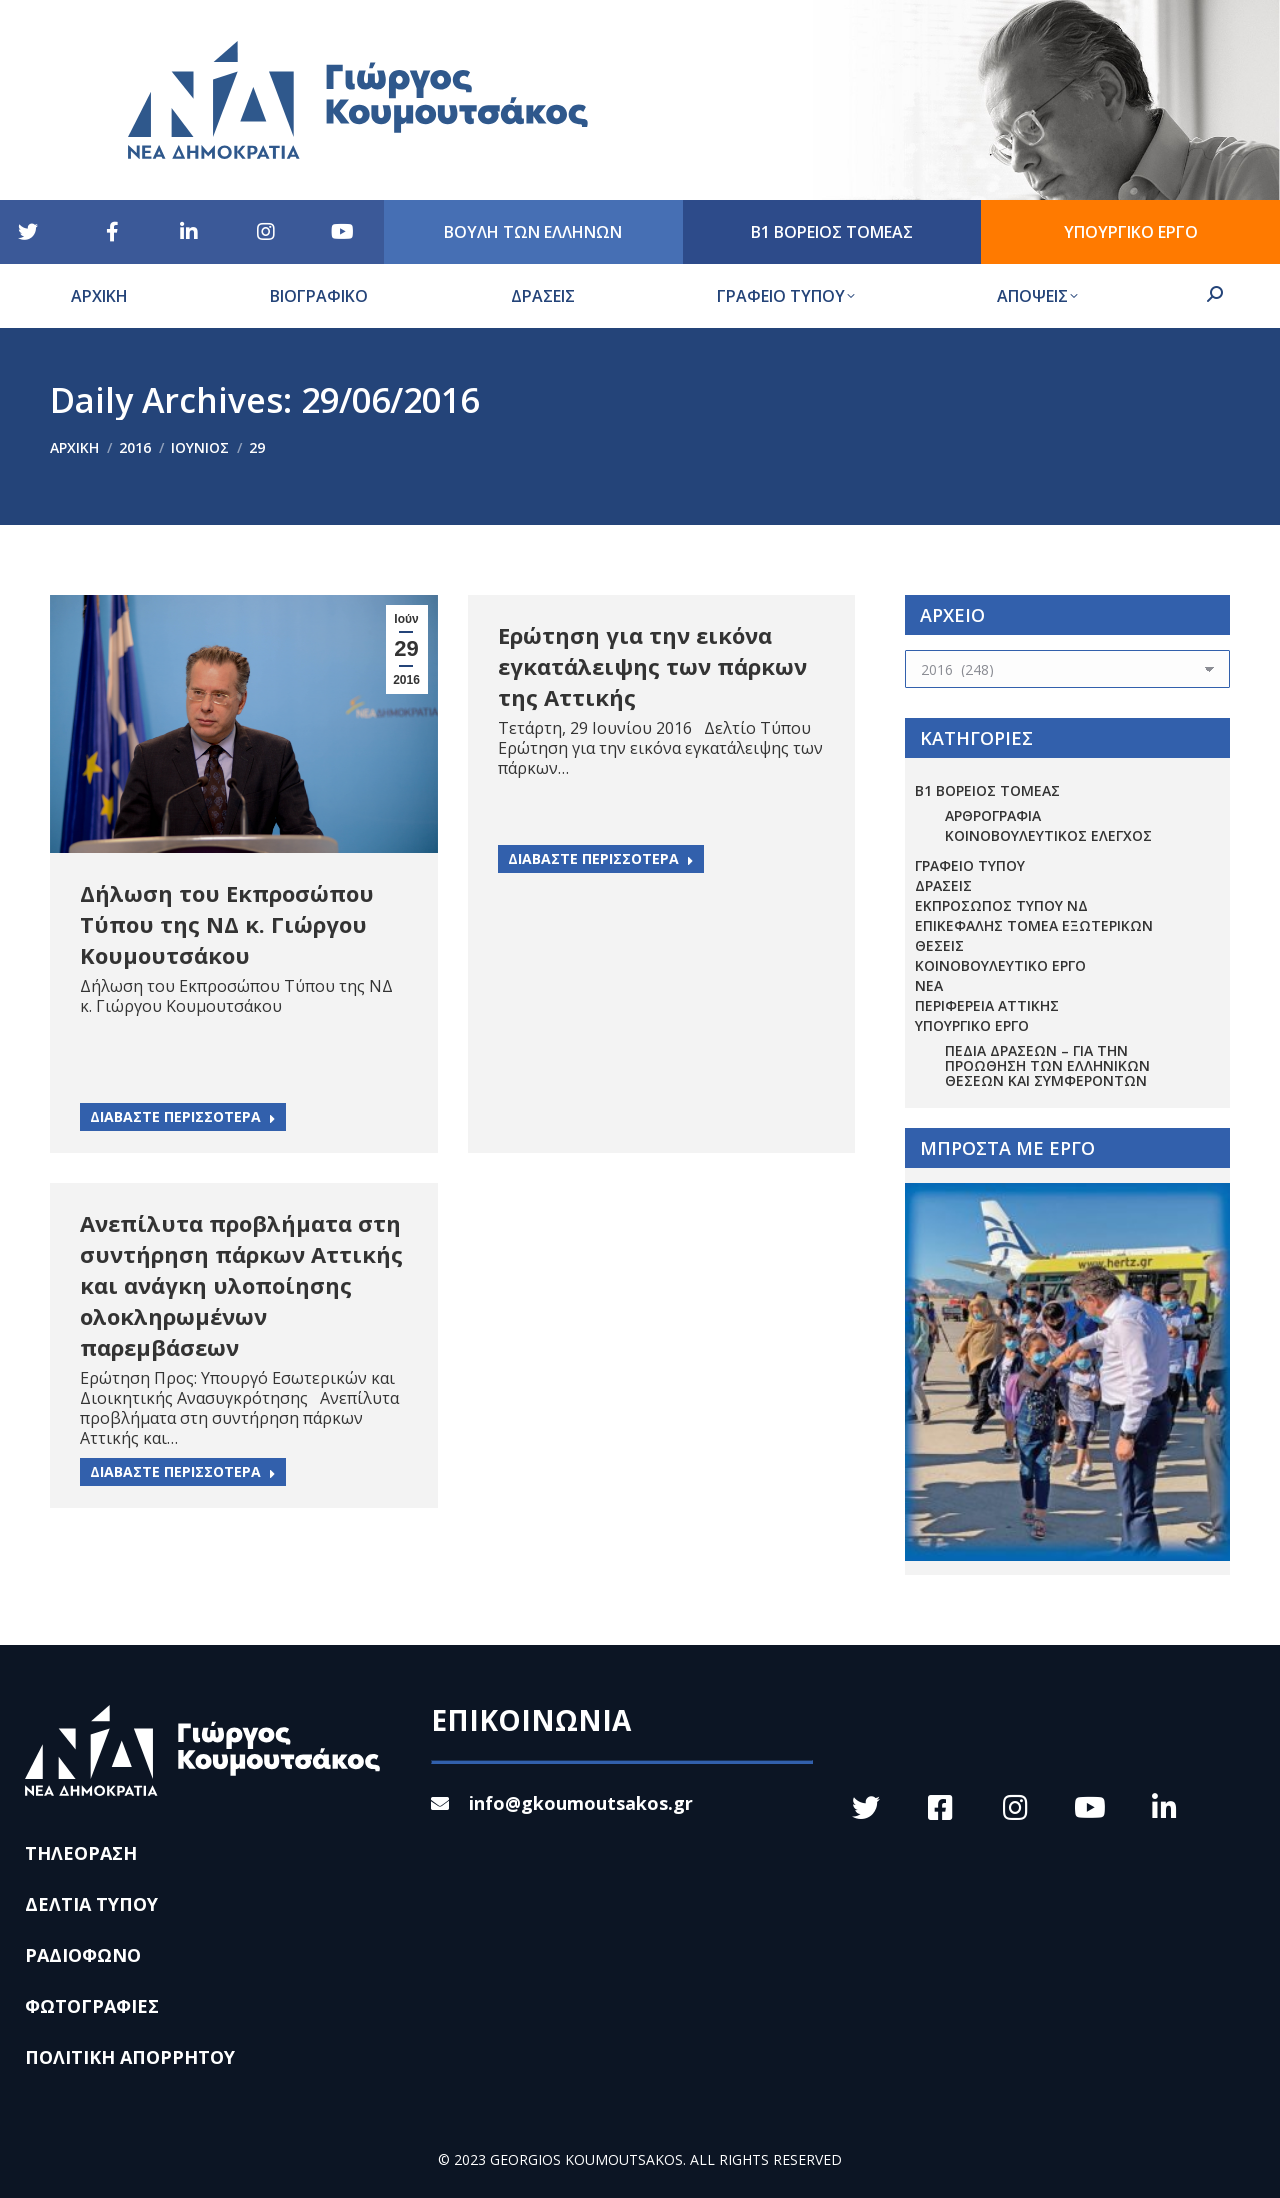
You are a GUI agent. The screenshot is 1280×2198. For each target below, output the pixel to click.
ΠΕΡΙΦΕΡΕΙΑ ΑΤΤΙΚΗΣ (987, 1005)
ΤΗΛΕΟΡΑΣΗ (81, 1853)
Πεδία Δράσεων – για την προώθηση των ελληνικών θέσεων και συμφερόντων (1047, 1065)
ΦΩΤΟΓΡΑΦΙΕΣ (92, 2006)
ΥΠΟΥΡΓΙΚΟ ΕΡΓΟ (972, 1025)
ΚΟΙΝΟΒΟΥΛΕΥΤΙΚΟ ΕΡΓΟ (1000, 965)
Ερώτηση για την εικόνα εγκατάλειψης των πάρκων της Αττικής (652, 666)
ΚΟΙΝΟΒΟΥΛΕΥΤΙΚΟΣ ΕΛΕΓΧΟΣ (1048, 835)
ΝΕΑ (929, 985)
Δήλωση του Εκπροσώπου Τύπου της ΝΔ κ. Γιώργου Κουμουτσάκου (227, 924)
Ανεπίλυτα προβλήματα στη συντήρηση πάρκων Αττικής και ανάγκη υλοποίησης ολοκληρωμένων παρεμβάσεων (241, 1285)
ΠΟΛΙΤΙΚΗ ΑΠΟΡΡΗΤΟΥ (130, 2057)
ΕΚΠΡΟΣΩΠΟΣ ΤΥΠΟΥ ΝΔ (1001, 905)
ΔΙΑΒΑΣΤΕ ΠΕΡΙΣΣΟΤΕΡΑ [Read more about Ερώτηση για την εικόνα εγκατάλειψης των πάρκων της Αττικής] (601, 858)
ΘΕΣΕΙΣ (939, 945)
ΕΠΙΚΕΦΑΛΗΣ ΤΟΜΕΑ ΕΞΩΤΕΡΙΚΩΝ (1034, 925)
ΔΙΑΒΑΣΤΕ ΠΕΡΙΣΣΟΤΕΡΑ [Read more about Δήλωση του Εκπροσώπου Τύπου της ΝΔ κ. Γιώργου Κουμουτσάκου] (183, 1116)
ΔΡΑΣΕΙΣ (943, 885)
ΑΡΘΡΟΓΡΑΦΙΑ (993, 815)
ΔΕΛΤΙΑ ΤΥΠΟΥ (91, 1904)
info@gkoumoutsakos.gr (562, 1803)
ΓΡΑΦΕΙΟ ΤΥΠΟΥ (970, 865)
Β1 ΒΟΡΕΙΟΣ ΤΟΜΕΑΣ (987, 790)
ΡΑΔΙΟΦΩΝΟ (83, 1955)
